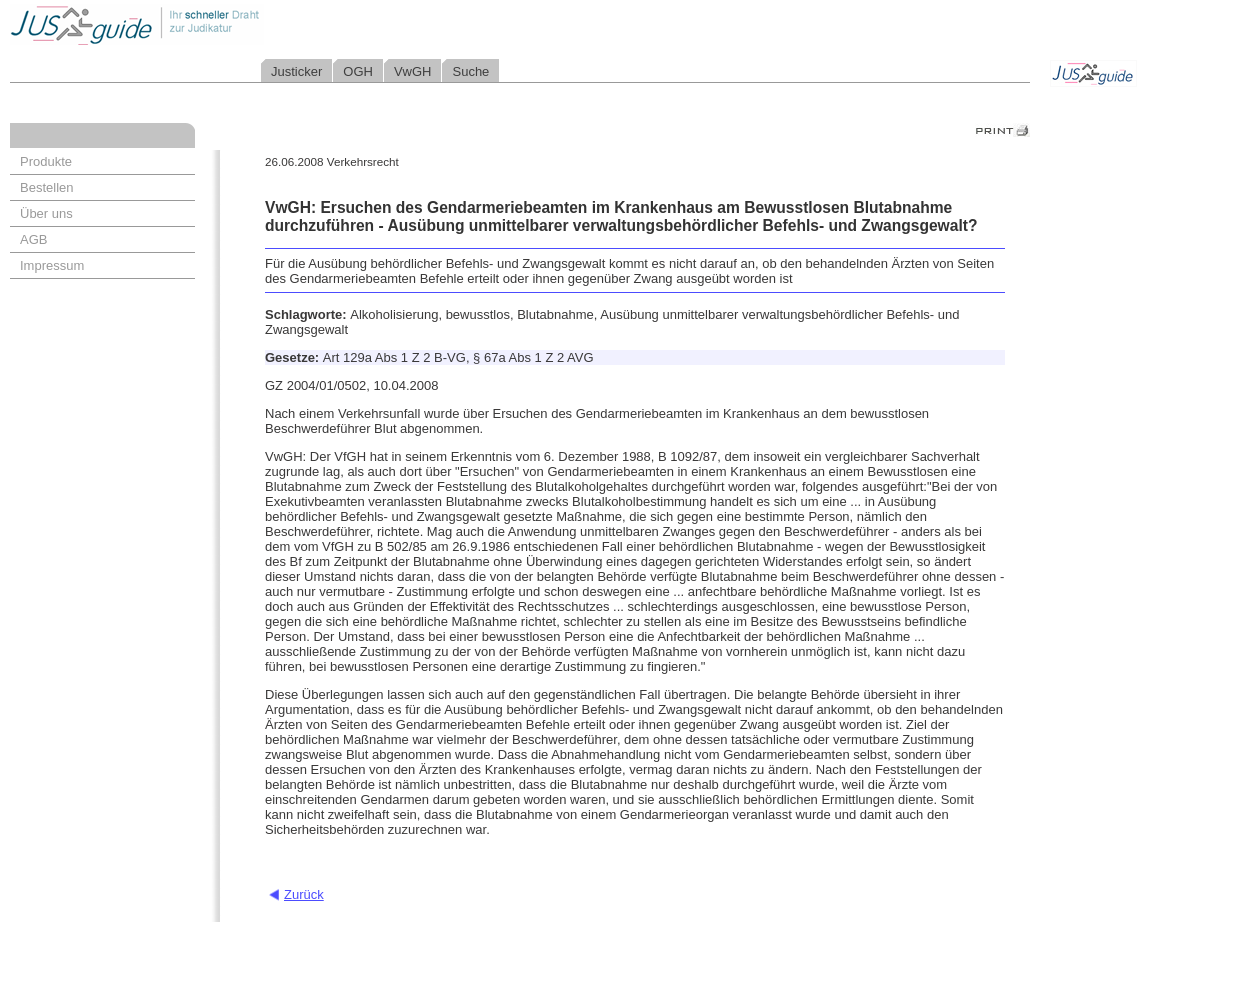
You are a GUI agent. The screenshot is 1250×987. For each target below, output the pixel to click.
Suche (470, 71)
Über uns (46, 213)
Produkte (46, 161)
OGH (358, 71)
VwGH (413, 71)
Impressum (52, 265)
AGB (33, 239)
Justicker (296, 71)
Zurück (304, 894)
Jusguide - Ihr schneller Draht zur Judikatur (201, 24)
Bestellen (46, 187)
